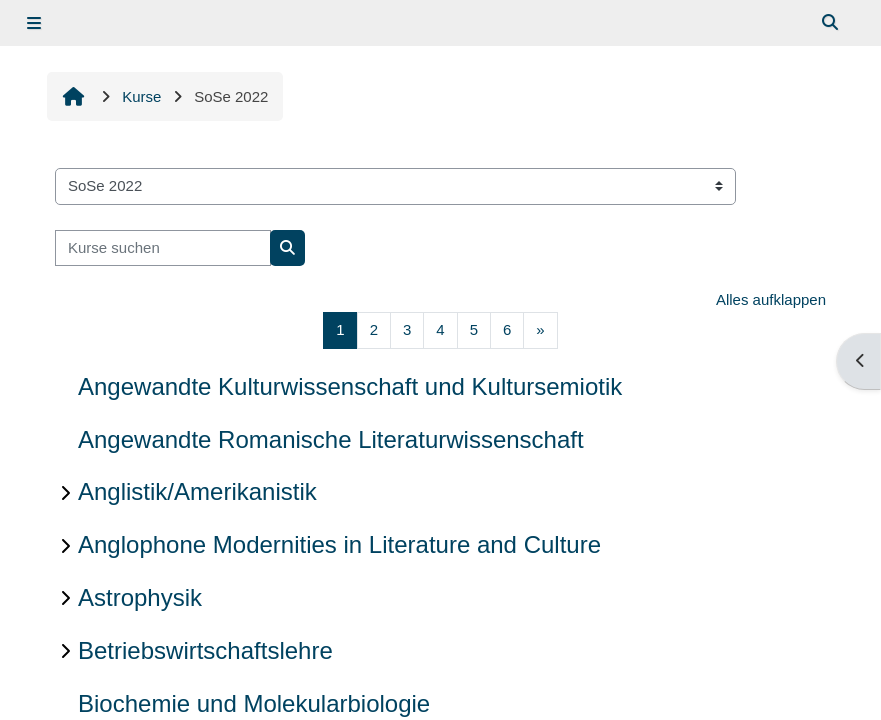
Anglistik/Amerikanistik (197, 491)
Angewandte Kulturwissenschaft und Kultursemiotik (350, 386)
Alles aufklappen (771, 299)
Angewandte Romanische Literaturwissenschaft (331, 439)
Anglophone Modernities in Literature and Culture (339, 544)
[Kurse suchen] (163, 248)
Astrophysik (140, 597)
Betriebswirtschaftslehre (205, 650)
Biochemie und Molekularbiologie (254, 703)
